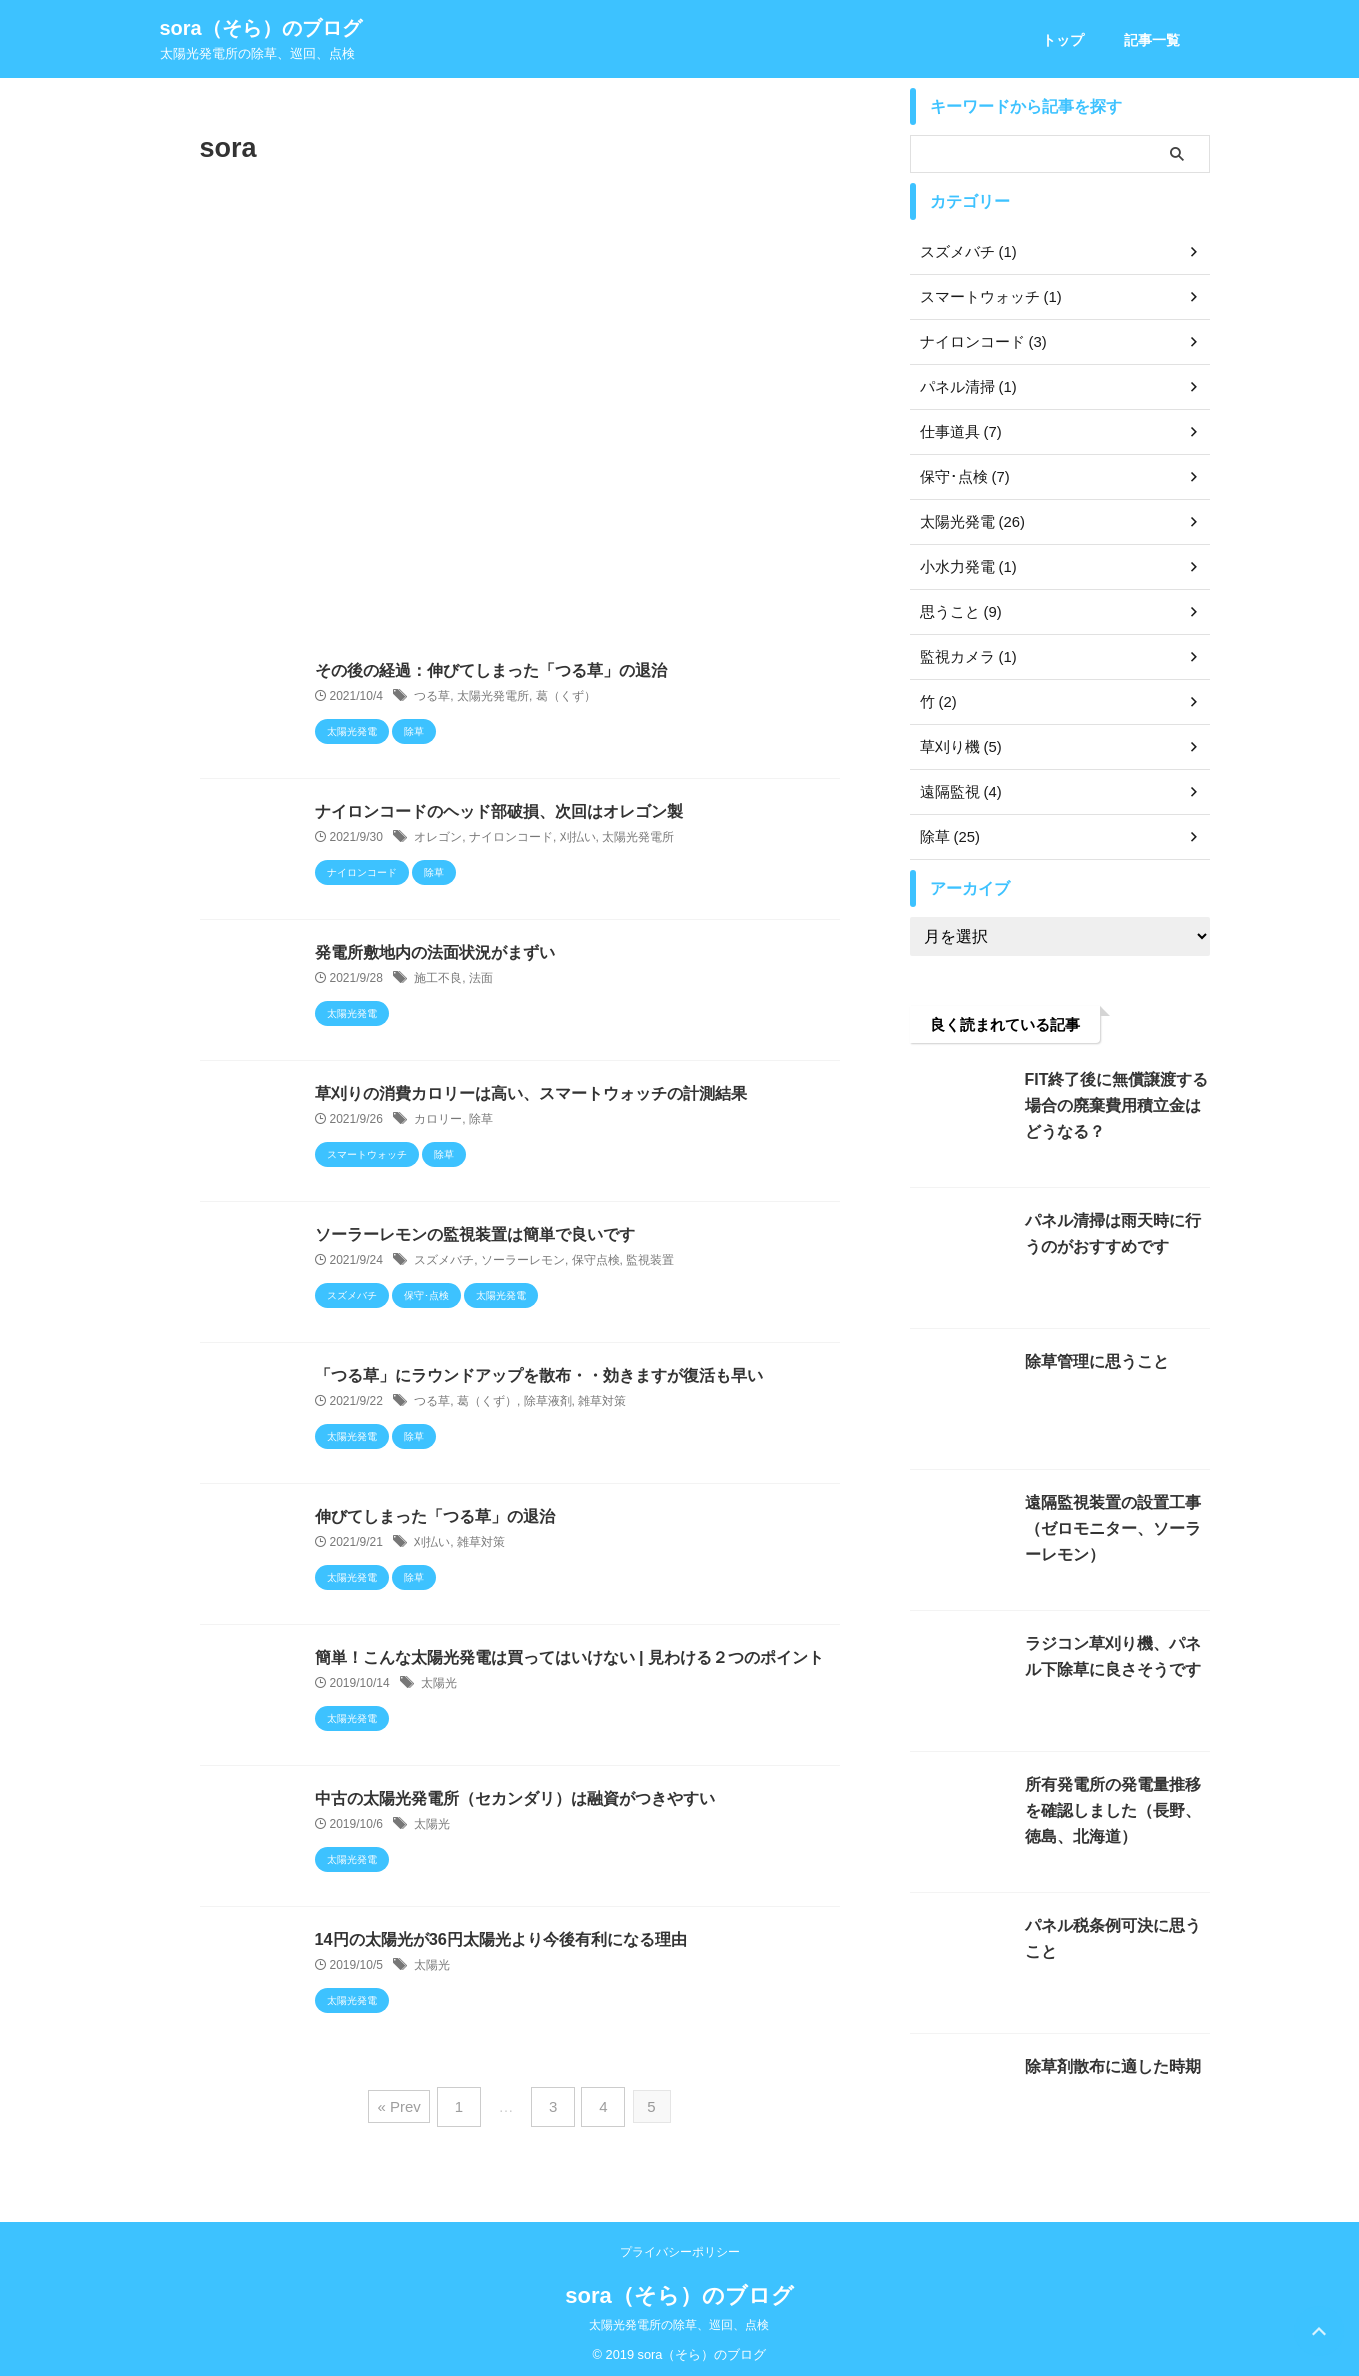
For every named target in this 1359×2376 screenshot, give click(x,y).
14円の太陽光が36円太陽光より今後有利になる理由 (501, 1939)
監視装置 (650, 1261)
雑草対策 (602, 1402)
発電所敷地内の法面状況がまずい (435, 952)
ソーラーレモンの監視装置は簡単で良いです (475, 1234)
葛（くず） (566, 697)
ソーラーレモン (523, 1261)
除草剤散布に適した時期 (1107, 2066)
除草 (481, 1120)
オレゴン (438, 838)
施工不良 (438, 979)
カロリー (438, 1120)
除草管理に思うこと (1092, 1361)
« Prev (405, 2103)
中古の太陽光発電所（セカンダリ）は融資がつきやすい (515, 1798)
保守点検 (596, 1261)
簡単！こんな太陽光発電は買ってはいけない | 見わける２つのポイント (569, 1657)
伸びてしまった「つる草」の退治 (435, 1516)
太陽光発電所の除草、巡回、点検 (679, 2318)
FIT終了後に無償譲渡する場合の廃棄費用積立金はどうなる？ (1115, 1105)
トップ (1063, 40)
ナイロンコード (511, 838)
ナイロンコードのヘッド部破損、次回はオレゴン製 (499, 811)
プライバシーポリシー (680, 2245)
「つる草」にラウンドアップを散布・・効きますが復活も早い (539, 1375)
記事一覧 (1152, 40)
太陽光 (439, 1684)
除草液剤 (548, 1402)
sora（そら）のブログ (261, 28)
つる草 (432, 697)
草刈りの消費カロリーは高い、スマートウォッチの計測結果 (531, 1093)
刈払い (578, 838)
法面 (481, 979)
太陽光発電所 (493, 697)
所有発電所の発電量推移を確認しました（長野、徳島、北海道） (1115, 1810)
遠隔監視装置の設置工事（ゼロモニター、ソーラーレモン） (1115, 1528)
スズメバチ (444, 1261)
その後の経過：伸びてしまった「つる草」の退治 (491, 670)
